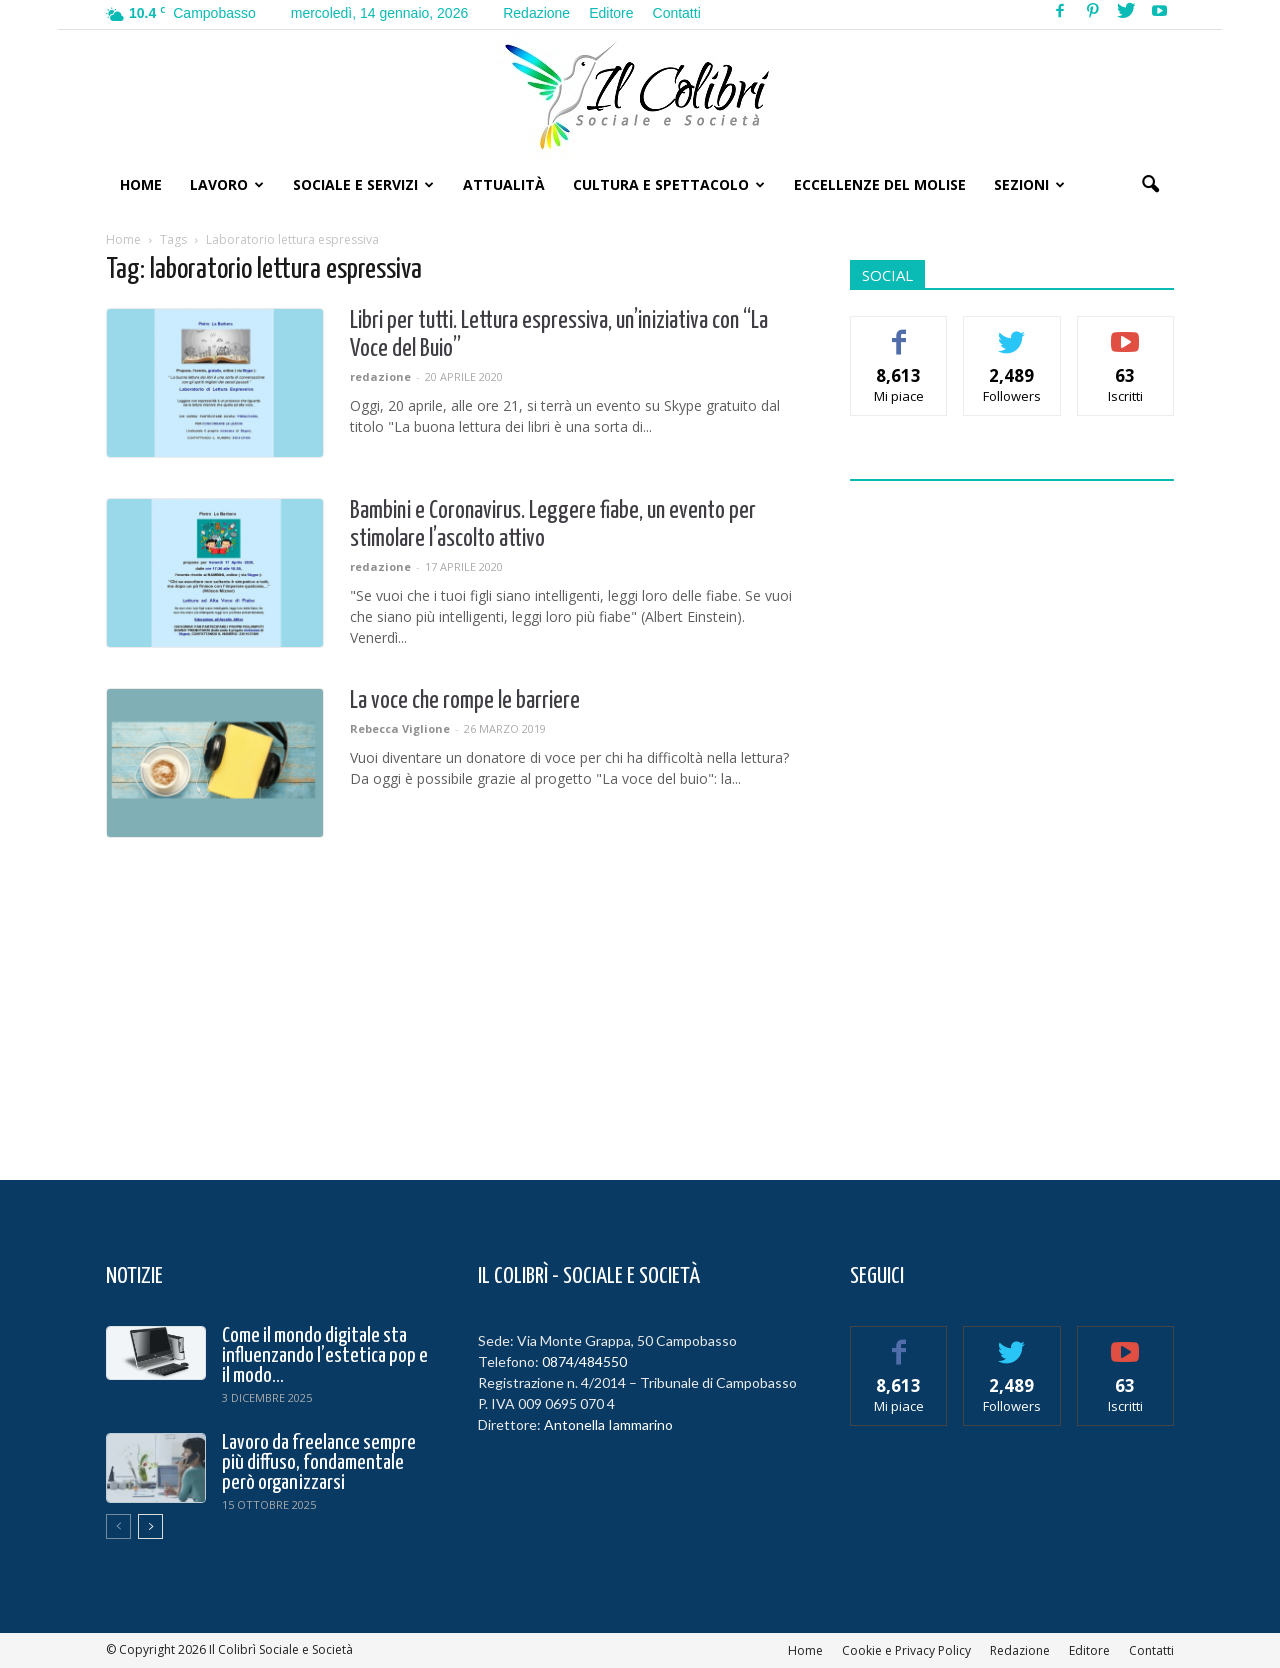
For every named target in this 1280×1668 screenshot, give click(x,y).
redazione (380, 376)
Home (141, 184)
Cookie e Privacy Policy (906, 1650)
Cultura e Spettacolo (669, 184)
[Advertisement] (1012, 818)
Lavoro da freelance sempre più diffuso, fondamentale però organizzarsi (319, 1463)
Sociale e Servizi (363, 184)
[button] (1150, 185)
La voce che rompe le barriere (465, 701)
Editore (611, 13)
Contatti (677, 13)
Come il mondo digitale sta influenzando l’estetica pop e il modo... (325, 1356)
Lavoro (227, 184)
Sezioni (1029, 184)
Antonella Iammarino (608, 1424)
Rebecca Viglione (400, 728)
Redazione (536, 13)
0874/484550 (584, 1361)
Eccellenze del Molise (880, 184)
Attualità (504, 184)
